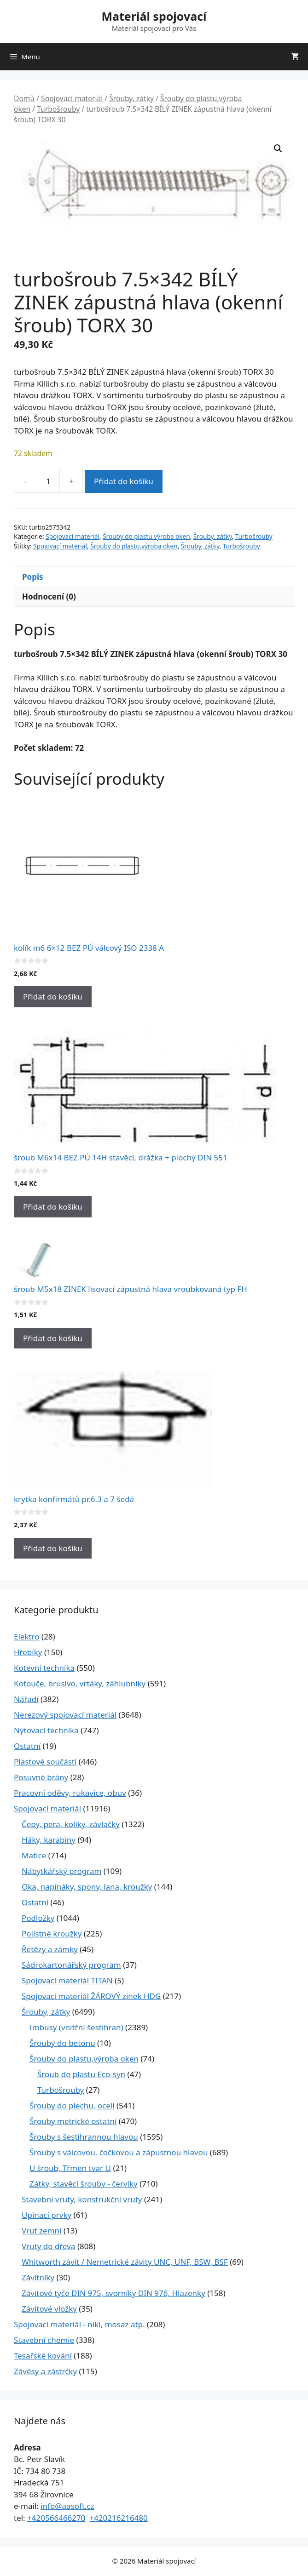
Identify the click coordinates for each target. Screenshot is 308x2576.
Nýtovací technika (46, 1730)
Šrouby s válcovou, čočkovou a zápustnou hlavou (118, 2152)
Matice (34, 1855)
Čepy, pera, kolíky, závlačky (71, 1824)
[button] (278, 148)
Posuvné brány (41, 1777)
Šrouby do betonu (62, 2043)
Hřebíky (28, 1652)
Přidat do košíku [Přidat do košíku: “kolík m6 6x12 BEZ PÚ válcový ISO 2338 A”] (52, 996)
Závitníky (38, 2277)
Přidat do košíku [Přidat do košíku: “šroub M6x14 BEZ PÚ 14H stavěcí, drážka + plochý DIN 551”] (52, 1206)
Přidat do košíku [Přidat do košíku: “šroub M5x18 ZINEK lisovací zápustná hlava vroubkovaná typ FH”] (52, 1338)
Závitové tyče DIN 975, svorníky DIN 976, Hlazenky (113, 2293)
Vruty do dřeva (49, 2246)
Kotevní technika (44, 1667)
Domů (24, 98)
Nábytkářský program (61, 1871)
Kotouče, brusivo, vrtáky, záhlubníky (79, 1683)
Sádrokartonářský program (71, 1964)
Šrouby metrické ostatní (72, 2121)
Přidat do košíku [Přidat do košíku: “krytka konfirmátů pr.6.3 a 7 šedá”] (52, 1548)
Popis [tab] (32, 576)
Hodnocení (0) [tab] (49, 596)
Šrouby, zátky (131, 98)
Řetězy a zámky (50, 1949)
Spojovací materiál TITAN (67, 1980)
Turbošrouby (58, 109)
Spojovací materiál (72, 98)
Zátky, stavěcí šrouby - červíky (83, 2183)
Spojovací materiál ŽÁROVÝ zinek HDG (91, 1996)
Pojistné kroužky (51, 1933)
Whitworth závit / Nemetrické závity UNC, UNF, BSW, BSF (125, 2261)
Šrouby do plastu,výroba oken (146, 536)
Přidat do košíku (123, 481)
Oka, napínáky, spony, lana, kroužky (87, 1886)
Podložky (38, 1918)
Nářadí (26, 1699)
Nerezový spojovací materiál (65, 1714)
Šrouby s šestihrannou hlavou (83, 2136)
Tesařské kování (43, 2355)
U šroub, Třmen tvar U (70, 2168)
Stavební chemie (44, 2340)
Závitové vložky (49, 2308)
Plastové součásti (45, 1761)
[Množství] (48, 481)
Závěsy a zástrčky (45, 2371)
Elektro (27, 1636)
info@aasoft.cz (67, 2506)
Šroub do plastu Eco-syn (81, 2074)
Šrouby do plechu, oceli (72, 2105)
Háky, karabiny (49, 1839)
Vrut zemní (41, 2230)
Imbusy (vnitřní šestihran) (76, 2027)
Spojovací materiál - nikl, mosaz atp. (79, 2324)
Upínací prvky (46, 2215)
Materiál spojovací (153, 16)
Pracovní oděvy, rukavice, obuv (70, 1793)
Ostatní (27, 1746)
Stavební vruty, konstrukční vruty (82, 2199)
